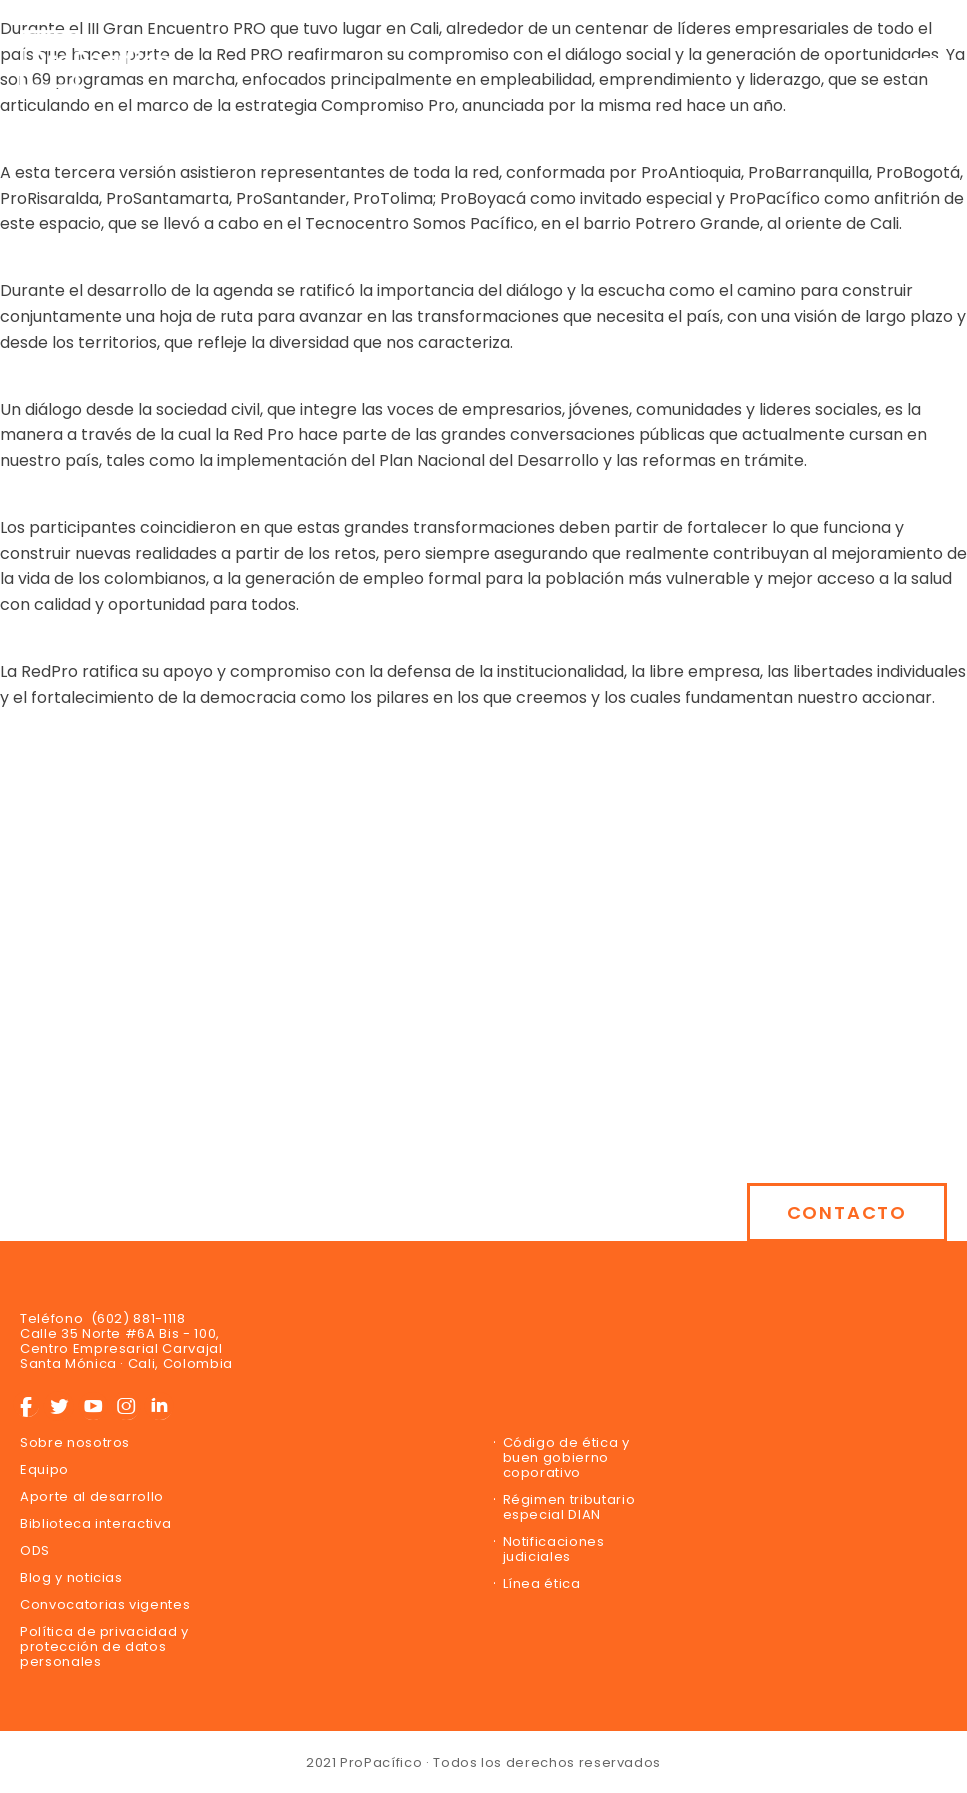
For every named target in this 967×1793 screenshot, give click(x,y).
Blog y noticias (71, 1577)
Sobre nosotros (75, 1442)
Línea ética (542, 1583)
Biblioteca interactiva (95, 1523)
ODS (35, 1550)
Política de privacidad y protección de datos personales (104, 1646)
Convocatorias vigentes (105, 1604)
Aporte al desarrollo (92, 1496)
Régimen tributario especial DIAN (569, 1507)
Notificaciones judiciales (554, 1549)
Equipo (44, 1469)
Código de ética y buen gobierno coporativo (566, 1457)
